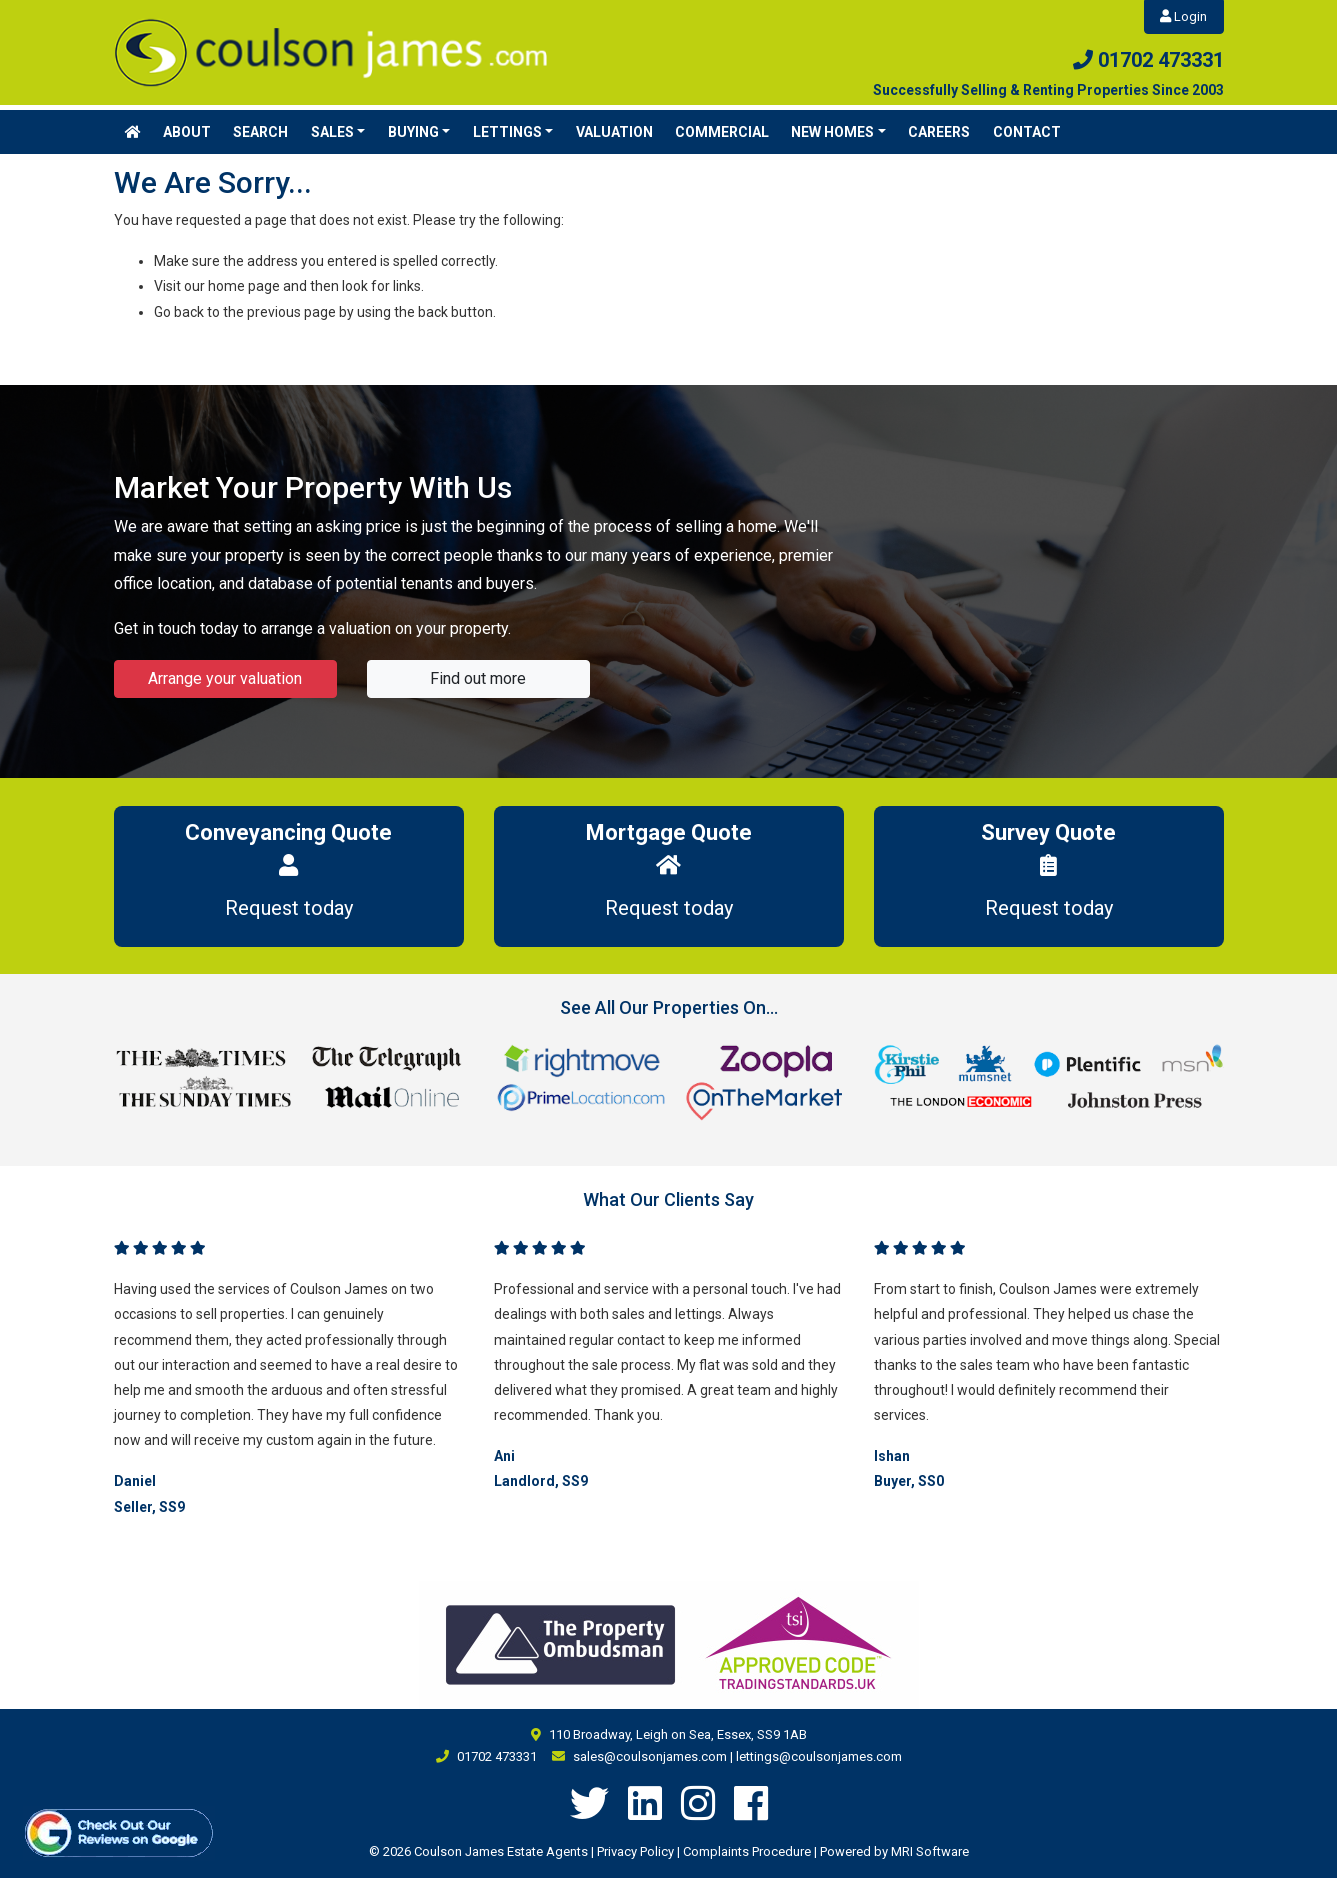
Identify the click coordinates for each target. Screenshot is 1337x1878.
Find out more (478, 678)
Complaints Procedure (747, 1851)
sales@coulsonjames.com (650, 1756)
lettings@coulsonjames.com (819, 1756)
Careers (939, 132)
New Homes (832, 132)
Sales (332, 132)
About (187, 132)
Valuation (614, 132)
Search (260, 132)
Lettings (507, 132)
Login (1183, 16)
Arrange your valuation (225, 678)
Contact (1027, 132)
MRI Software (930, 1851)
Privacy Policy (635, 1851)
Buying (413, 132)
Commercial (722, 132)
